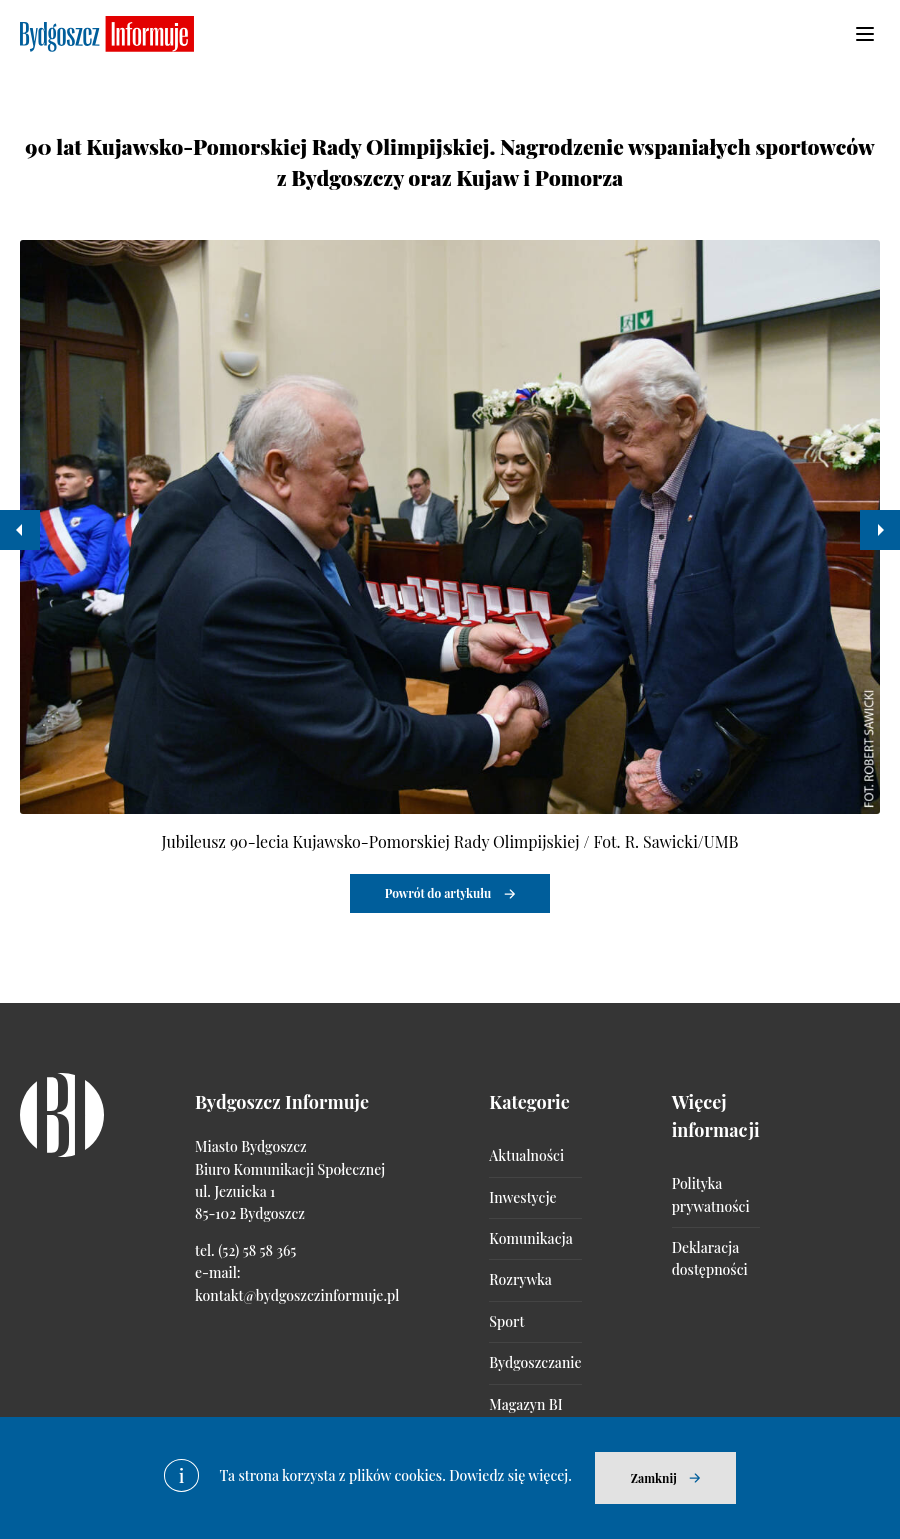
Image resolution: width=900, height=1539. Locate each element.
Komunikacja (530, 1238)
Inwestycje (522, 1197)
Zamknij (654, 1478)
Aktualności (526, 1155)
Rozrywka (520, 1279)
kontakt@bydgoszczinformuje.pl (297, 1295)
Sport (506, 1321)
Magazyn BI (525, 1404)
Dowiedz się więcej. (510, 1475)
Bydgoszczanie (535, 1362)
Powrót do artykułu (438, 893)
